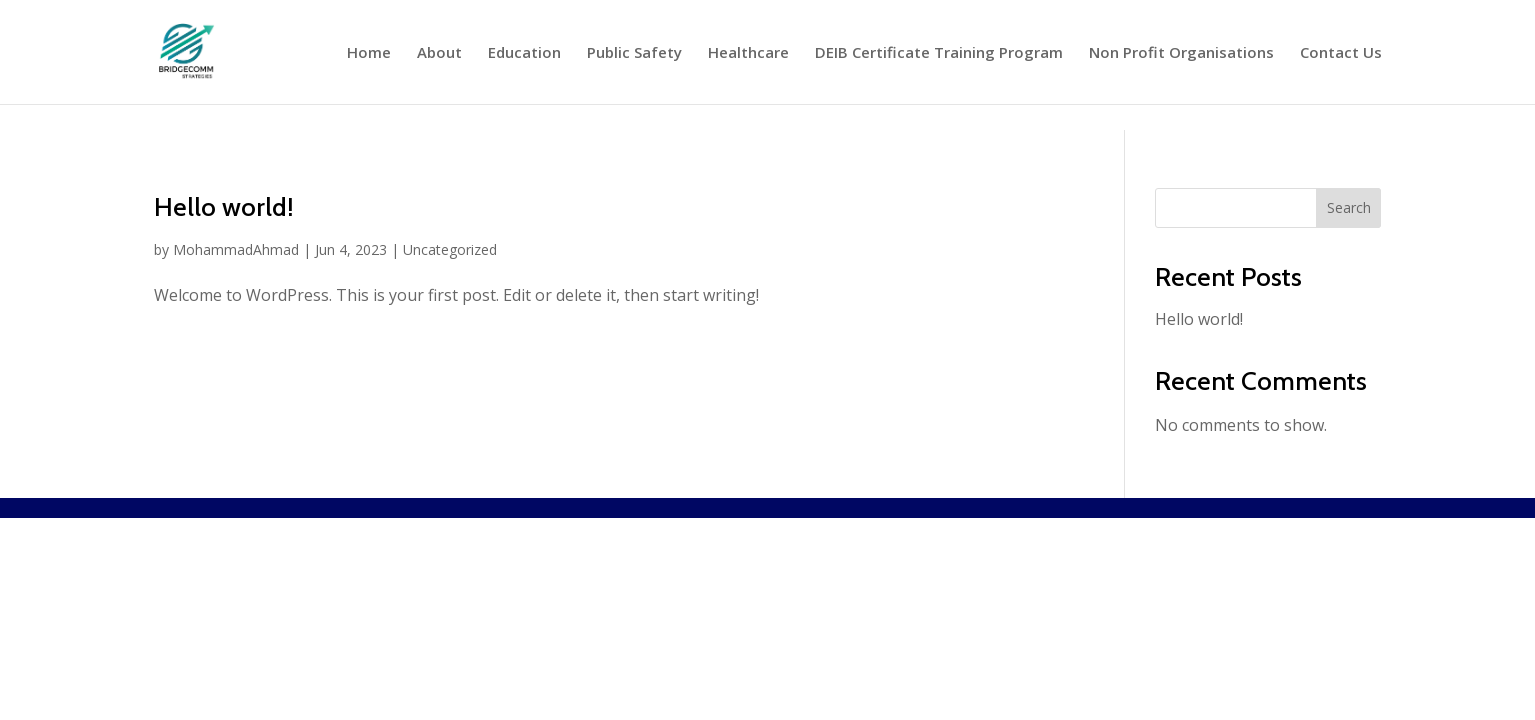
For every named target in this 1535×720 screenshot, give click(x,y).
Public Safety (634, 53)
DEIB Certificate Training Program (939, 53)
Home (369, 53)
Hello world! (224, 207)
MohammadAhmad (236, 249)
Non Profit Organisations (1181, 53)
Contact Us (1341, 53)
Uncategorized (450, 249)
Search (1349, 207)
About (439, 53)
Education (524, 53)
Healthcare (748, 53)
